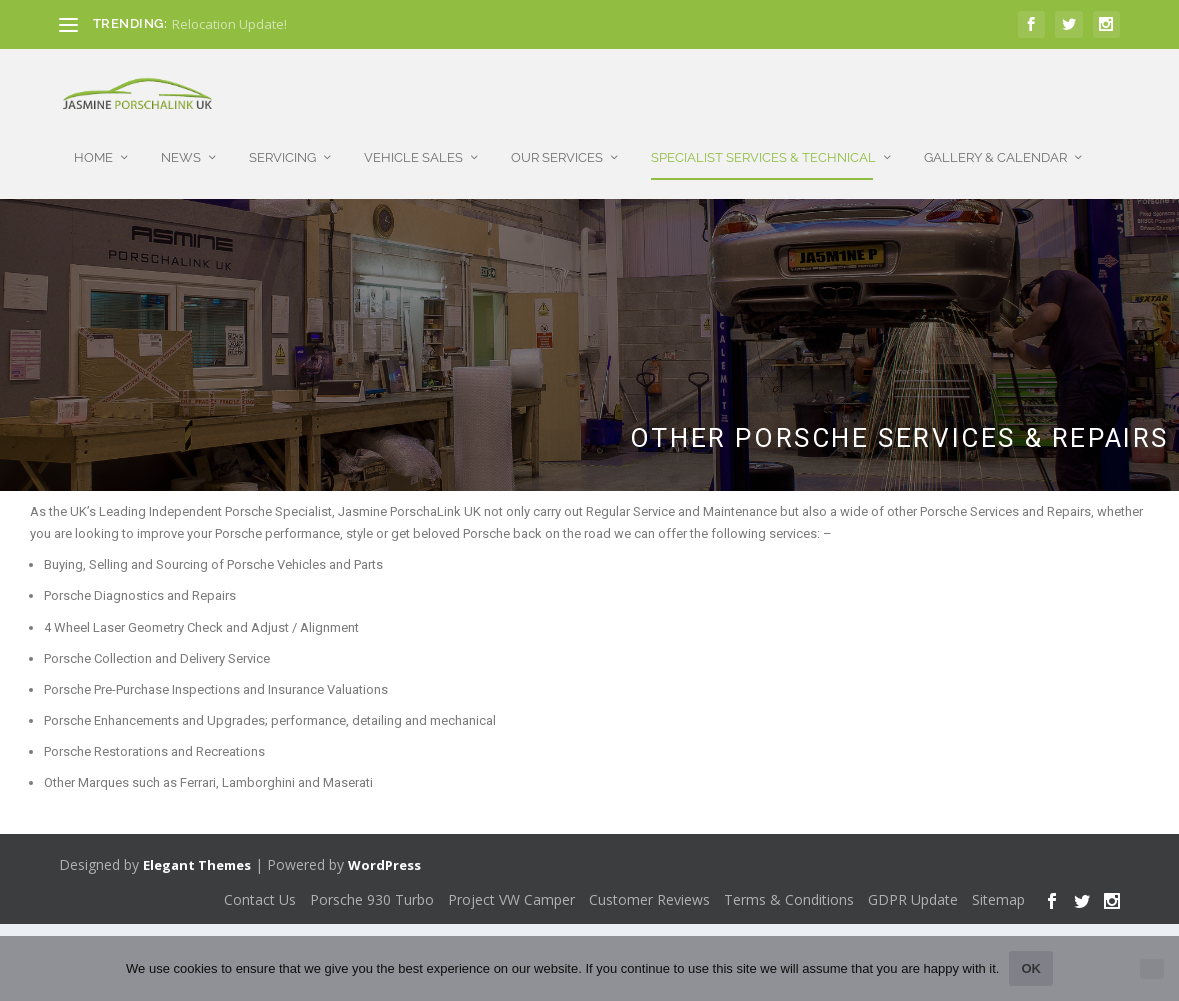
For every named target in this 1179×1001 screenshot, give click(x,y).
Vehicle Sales (413, 136)
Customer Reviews (649, 890)
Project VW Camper (511, 890)
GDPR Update (913, 890)
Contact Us (260, 890)
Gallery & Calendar (995, 136)
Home (93, 136)
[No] (1152, 969)
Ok (1031, 968)
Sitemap (998, 890)
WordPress (384, 856)
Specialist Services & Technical (763, 136)
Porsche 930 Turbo (372, 890)
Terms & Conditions (789, 890)
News (181, 136)
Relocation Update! (229, 24)
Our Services (557, 136)
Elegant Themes (197, 856)
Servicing (282, 136)
